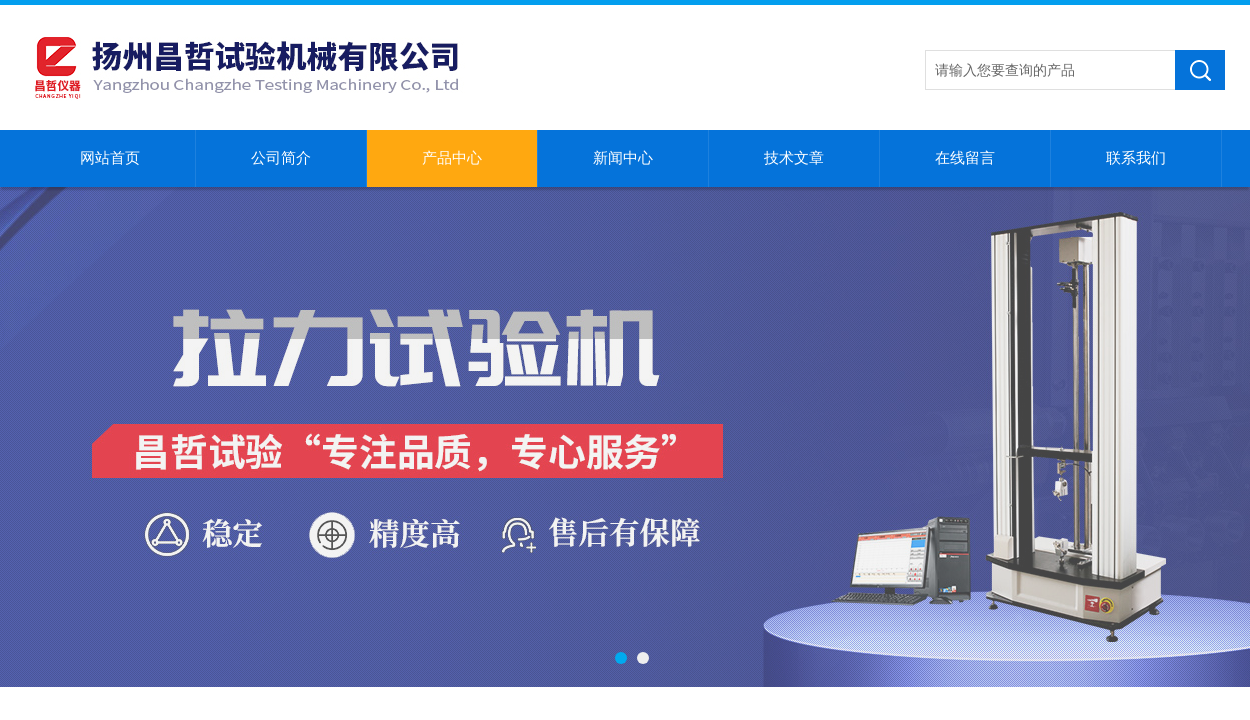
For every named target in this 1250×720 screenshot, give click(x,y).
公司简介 (281, 158)
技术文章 (794, 158)
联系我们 (1136, 158)
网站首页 (110, 158)
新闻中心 (623, 158)
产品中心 (452, 158)
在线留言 (965, 158)
